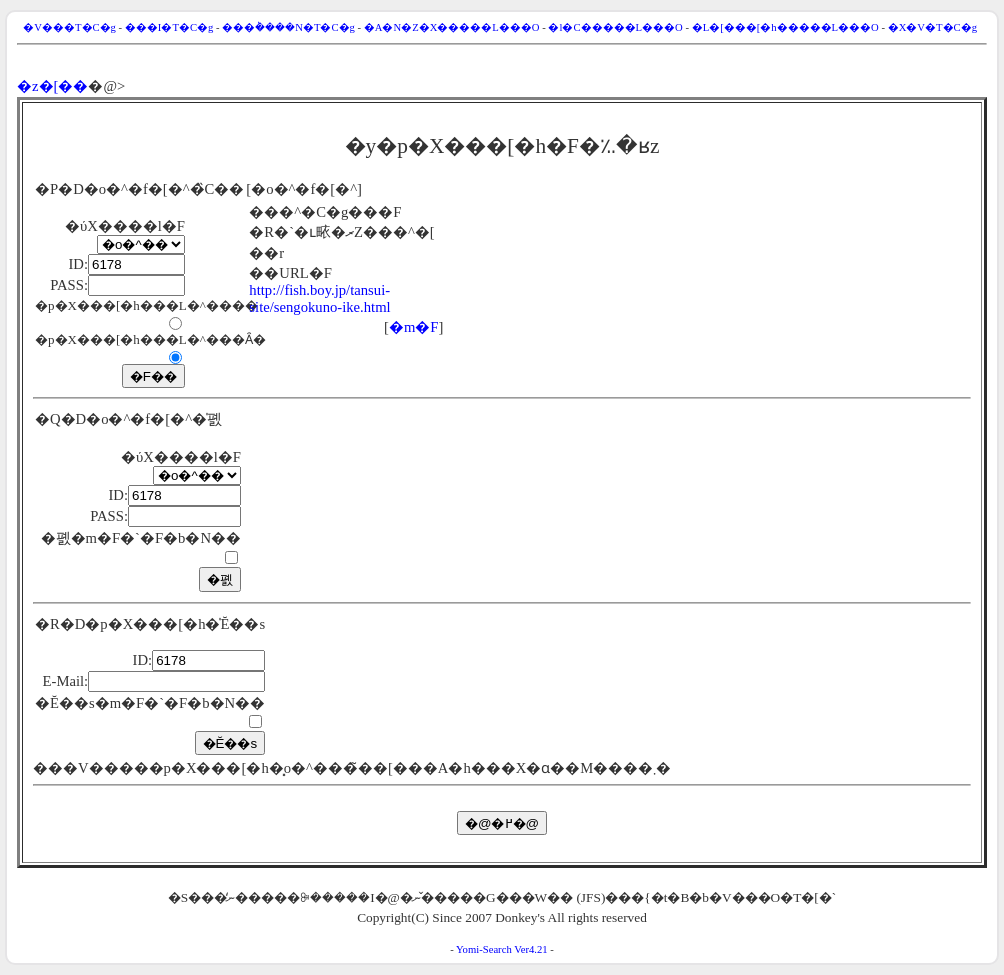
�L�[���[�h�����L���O (785, 27)
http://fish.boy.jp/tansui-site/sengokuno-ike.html (319, 298)
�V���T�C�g (69, 27)
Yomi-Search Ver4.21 (502, 949)
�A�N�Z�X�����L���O (452, 27)
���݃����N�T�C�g (288, 27)
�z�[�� (52, 86)
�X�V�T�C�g (932, 27)
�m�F (414, 327)
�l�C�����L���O (615, 27)
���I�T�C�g (169, 27)
